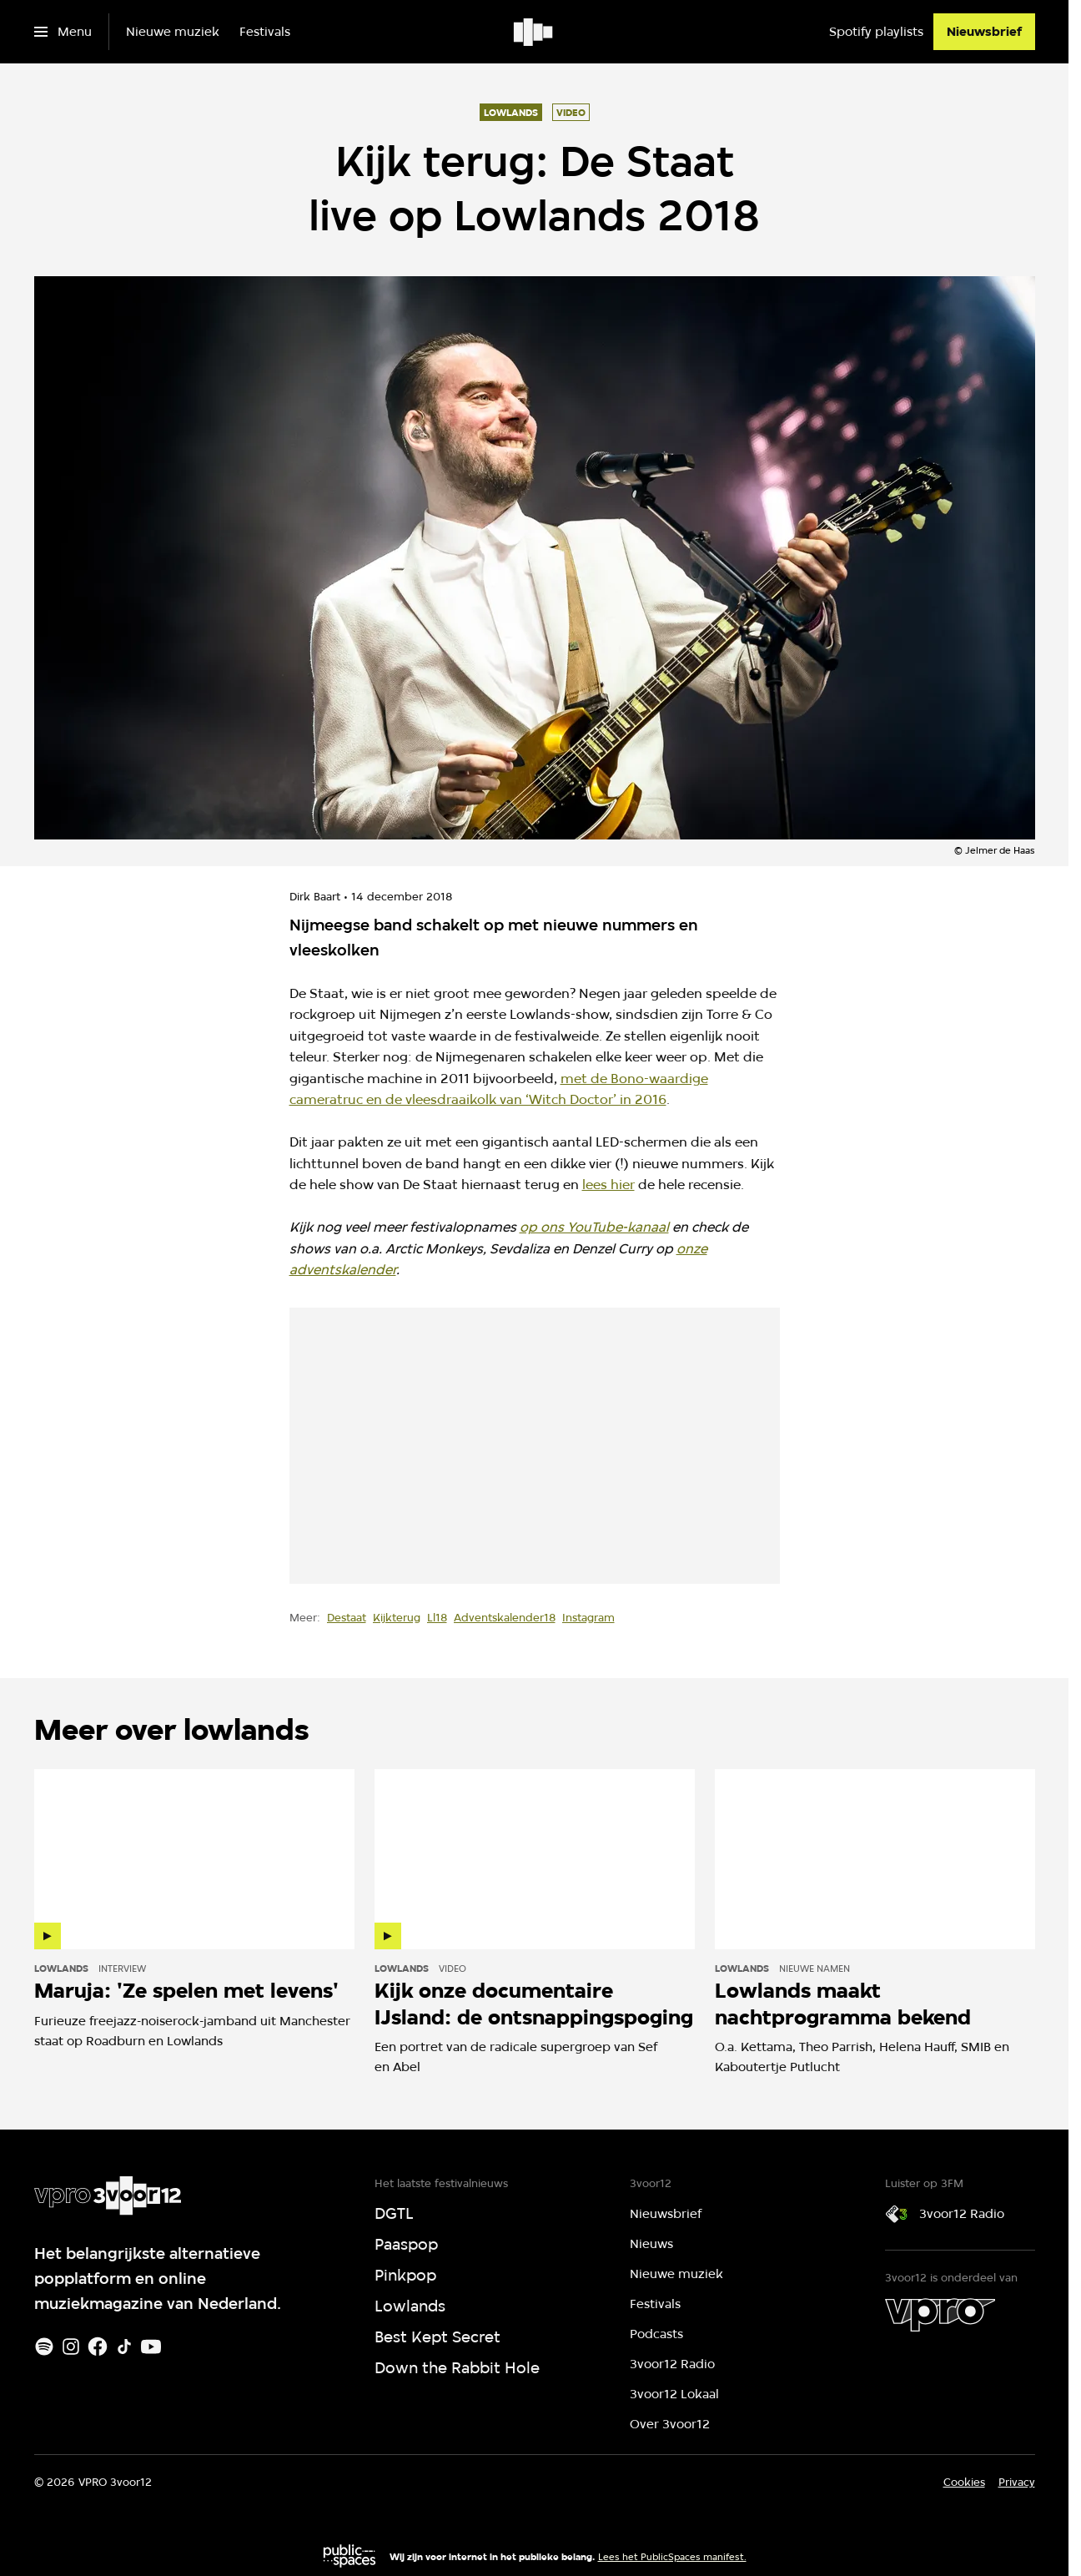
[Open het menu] (63, 31)
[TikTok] (124, 2347)
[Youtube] (151, 2347)
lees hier (608, 1184)
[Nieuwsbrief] (984, 31)
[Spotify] (44, 2347)
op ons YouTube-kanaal (594, 1227)
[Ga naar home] (534, 31)
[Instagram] (71, 2347)
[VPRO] (940, 2315)
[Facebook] (98, 2347)
